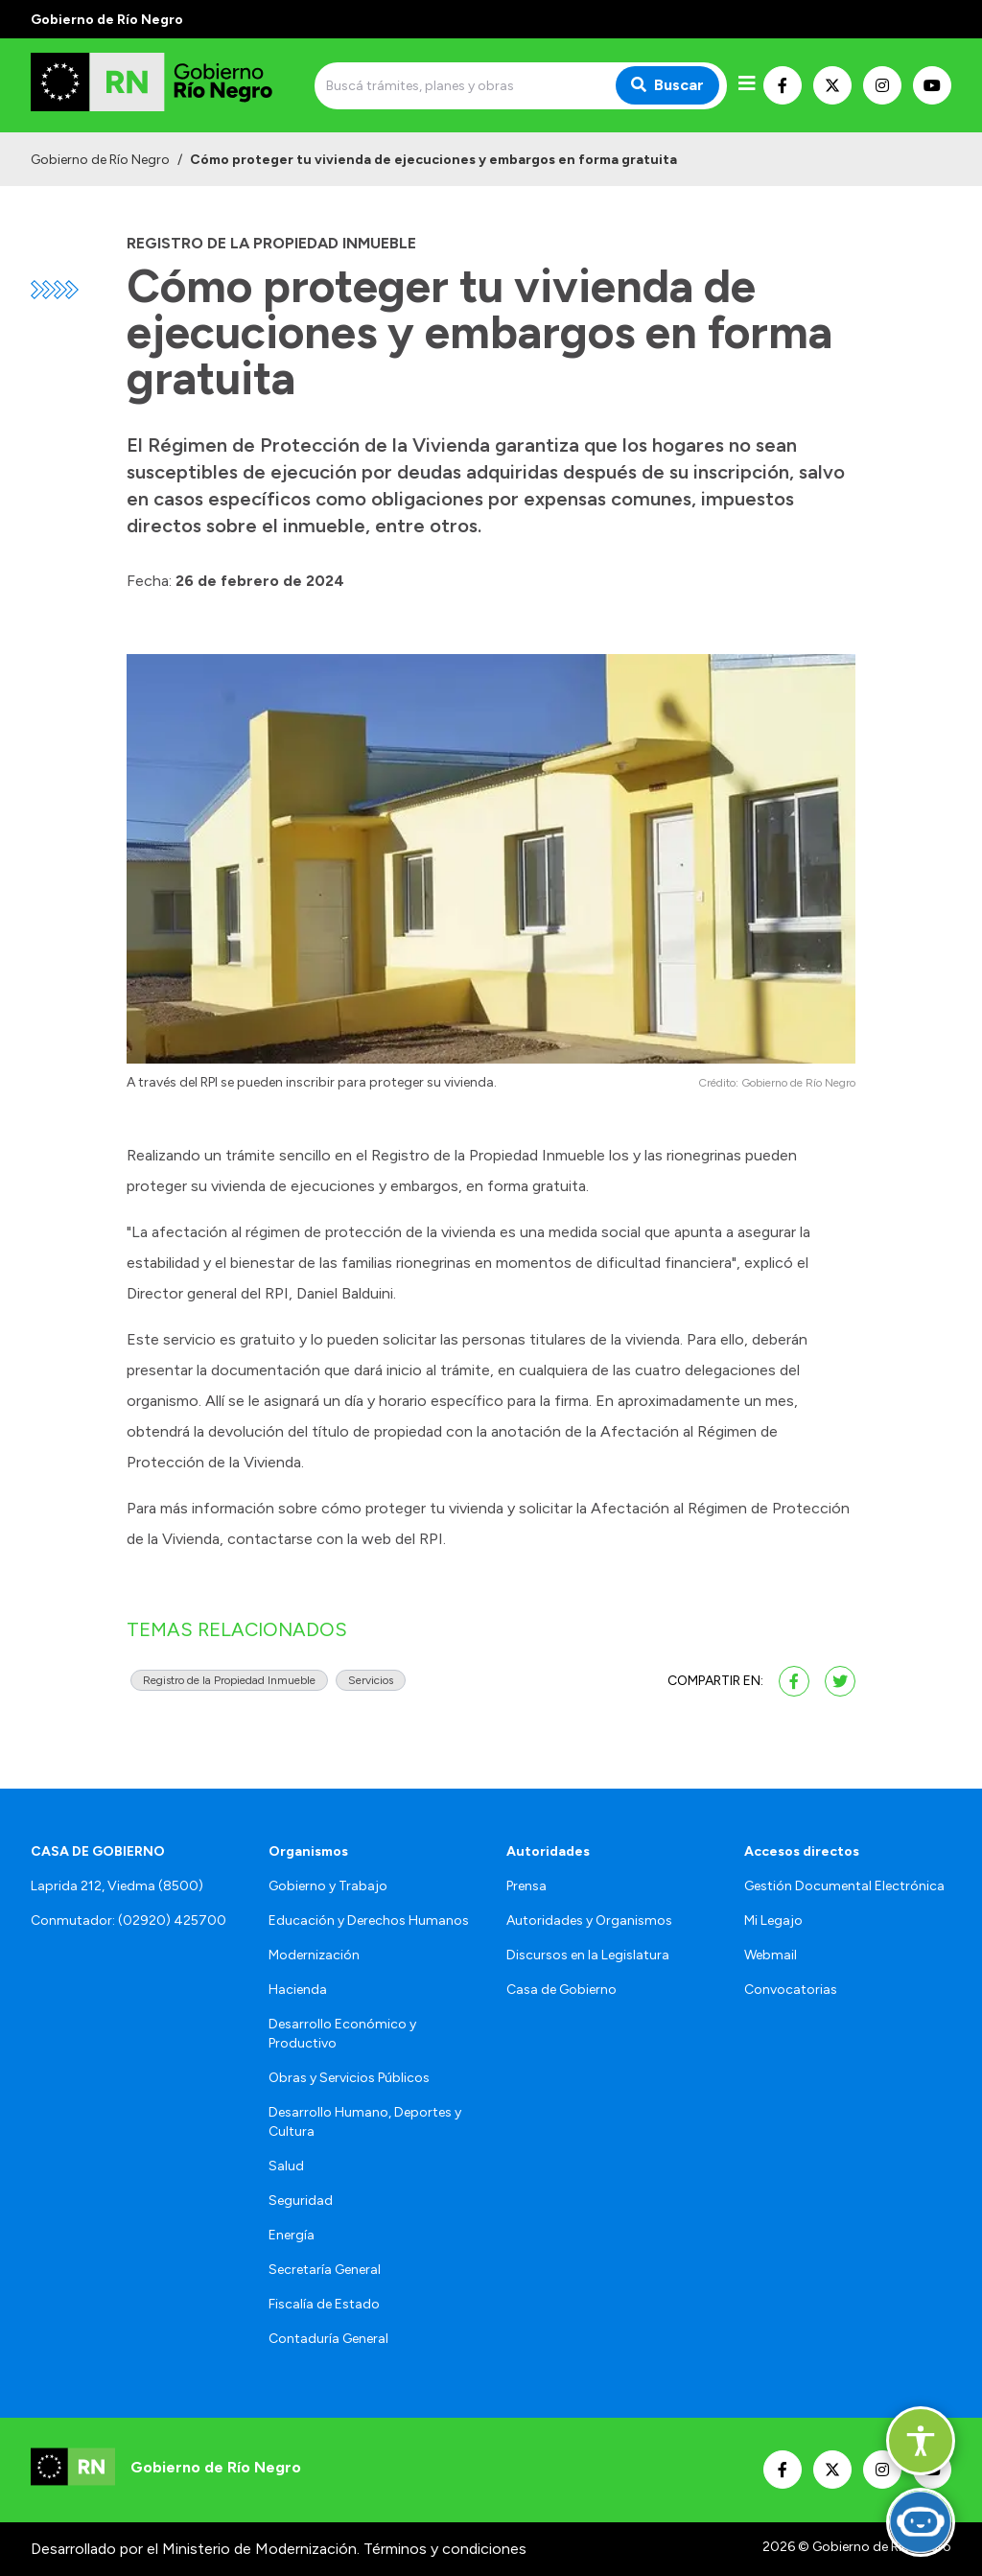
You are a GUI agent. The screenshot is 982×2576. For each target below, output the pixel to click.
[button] (920, 2440)
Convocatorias (790, 1989)
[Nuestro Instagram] (882, 85)
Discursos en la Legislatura (587, 1955)
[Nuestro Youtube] (932, 85)
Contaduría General (328, 2338)
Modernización (314, 1955)
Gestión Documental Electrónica (844, 1886)
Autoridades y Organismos (589, 1920)
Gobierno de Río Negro (100, 160)
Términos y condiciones (444, 2549)
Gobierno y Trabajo (328, 1886)
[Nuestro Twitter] (832, 85)
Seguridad (301, 2200)
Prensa (526, 1886)
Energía (292, 2235)
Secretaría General (325, 2269)
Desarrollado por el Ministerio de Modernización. (195, 2549)
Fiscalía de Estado (324, 2304)
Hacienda (298, 1989)
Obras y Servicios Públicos (349, 2078)
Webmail (770, 1955)
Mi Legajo (773, 1920)
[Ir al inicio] (169, 85)
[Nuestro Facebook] (782, 85)
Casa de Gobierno (561, 1989)
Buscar (667, 85)
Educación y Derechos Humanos (369, 1920)
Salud (286, 2166)
